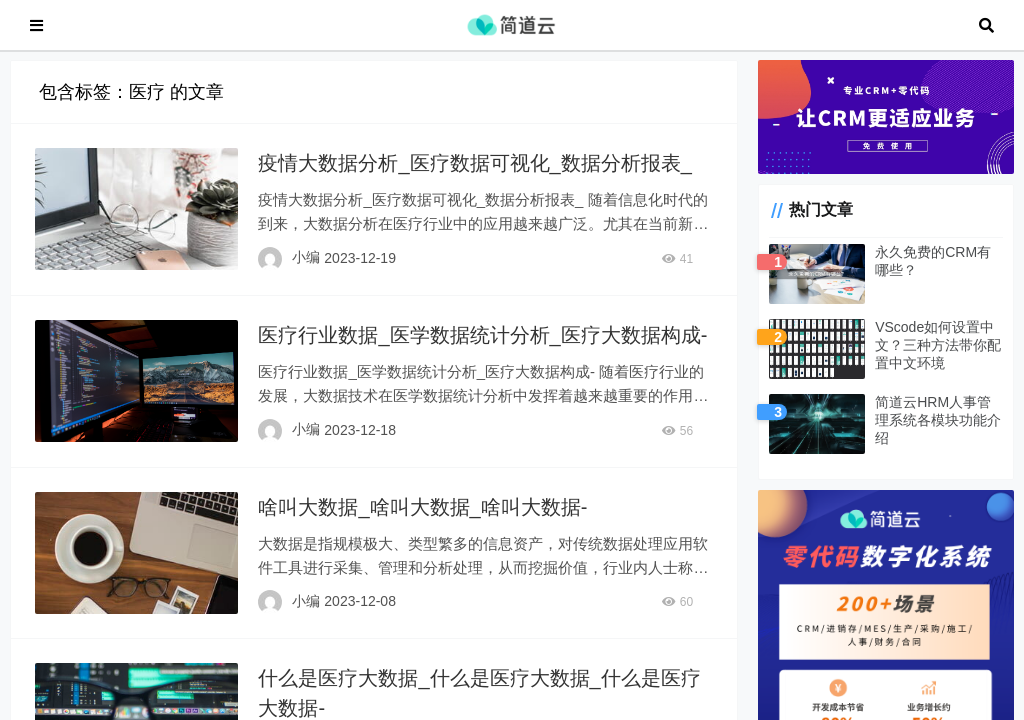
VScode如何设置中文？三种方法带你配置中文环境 (938, 355)
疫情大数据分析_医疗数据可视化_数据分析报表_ (474, 173)
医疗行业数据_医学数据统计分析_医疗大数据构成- (482, 345)
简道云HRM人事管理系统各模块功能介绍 (938, 430)
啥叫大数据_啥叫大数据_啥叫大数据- (422, 517)
